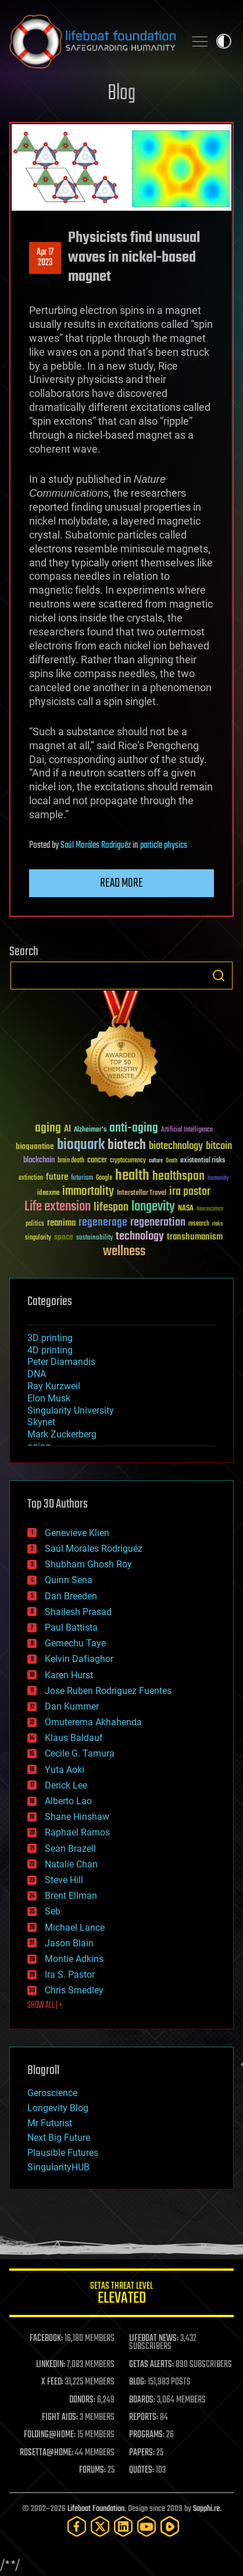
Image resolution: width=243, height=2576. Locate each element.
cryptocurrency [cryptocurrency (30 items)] (128, 1161)
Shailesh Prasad (78, 1611)
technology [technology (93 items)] (140, 1237)
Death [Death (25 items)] (171, 1161)
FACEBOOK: (46, 2338)
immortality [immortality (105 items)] (88, 1191)
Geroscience (52, 2092)
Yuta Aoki (64, 1769)
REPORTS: (143, 2417)
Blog (121, 93)
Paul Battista (71, 1627)
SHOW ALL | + (45, 2005)
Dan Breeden (71, 1596)
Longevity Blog (57, 2107)
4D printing (50, 1350)
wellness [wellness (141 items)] (124, 1251)
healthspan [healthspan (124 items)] (178, 1176)
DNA (36, 1373)
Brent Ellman (71, 1895)
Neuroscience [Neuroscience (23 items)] (209, 1209)
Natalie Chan (71, 1864)
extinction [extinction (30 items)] (31, 1178)
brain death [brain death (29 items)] (71, 1161)
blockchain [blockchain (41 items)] (39, 1160)
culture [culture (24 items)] (156, 1161)
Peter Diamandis (61, 1361)
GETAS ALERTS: (151, 2364)
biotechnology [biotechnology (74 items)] (176, 1146)
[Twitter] (100, 2526)
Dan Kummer (72, 1706)
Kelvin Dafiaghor (79, 1658)
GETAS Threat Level (121, 2295)
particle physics (163, 845)
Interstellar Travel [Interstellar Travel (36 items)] (141, 1193)
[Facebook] (76, 2526)
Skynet (41, 1422)
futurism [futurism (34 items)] (82, 1179)
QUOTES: (141, 2470)
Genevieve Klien (77, 1532)
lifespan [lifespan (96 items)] (111, 1207)
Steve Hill (64, 1879)
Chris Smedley (74, 1990)
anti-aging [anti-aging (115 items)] (133, 1128)
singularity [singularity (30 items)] (38, 1238)
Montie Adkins (74, 1958)
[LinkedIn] (123, 2526)
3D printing (50, 1337)
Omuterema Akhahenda (93, 1722)
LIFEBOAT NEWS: (153, 2338)
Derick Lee (66, 1785)
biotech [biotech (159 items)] (127, 1145)
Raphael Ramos (77, 1832)
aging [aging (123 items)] (48, 1128)
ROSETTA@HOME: (46, 2453)
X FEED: (52, 2382)
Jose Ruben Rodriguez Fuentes (108, 1690)
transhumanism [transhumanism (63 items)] (195, 1236)
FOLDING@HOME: (50, 2435)
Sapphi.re (206, 2509)
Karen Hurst (69, 1675)
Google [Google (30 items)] (104, 1178)
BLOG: (137, 2382)
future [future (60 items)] (57, 1177)
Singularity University (70, 1410)
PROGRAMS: (147, 2435)
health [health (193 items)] (132, 1176)
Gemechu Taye (75, 1643)
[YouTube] (146, 2526)
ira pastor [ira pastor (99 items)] (189, 1191)
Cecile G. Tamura (80, 1753)
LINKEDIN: (50, 2364)
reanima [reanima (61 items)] (61, 1223)
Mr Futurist (49, 2123)
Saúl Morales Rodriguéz (95, 845)
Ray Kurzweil (53, 1386)
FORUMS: (92, 2470)
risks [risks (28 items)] (217, 1223)
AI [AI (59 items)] (67, 1129)
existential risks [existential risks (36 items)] (202, 1161)
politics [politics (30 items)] (35, 1224)
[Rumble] (169, 2526)
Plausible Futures (62, 2152)
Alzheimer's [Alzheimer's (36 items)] (90, 1130)
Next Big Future (58, 2137)
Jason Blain (69, 1943)
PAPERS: (142, 2453)
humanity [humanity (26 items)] (218, 1178)
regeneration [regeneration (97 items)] (157, 1222)
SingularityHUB (58, 2167)
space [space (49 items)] (63, 1237)
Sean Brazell (70, 1848)
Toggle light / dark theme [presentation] (223, 41)
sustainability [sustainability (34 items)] (94, 1238)
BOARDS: (142, 2400)
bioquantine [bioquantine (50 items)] (35, 1146)
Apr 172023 (45, 257)
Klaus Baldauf (74, 1737)
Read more (121, 883)
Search (219, 975)
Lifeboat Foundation (95, 2509)
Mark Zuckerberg (62, 1434)
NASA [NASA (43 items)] (186, 1208)
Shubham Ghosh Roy (88, 1564)
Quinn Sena (68, 1579)
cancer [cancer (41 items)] (97, 1160)
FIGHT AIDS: (60, 2417)
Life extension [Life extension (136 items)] (57, 1207)
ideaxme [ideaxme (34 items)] (48, 1194)
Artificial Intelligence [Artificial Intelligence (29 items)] (187, 1130)
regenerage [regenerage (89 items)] (102, 1222)
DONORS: (82, 2400)
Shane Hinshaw (77, 1816)
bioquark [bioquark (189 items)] (81, 1145)
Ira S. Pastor (70, 1974)
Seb (52, 1911)
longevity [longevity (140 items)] (153, 1207)
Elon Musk (48, 1398)
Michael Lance (75, 1927)
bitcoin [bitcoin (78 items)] (219, 1146)
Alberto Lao (68, 1801)
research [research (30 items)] (198, 1224)
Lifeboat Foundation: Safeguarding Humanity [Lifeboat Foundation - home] (92, 41)
